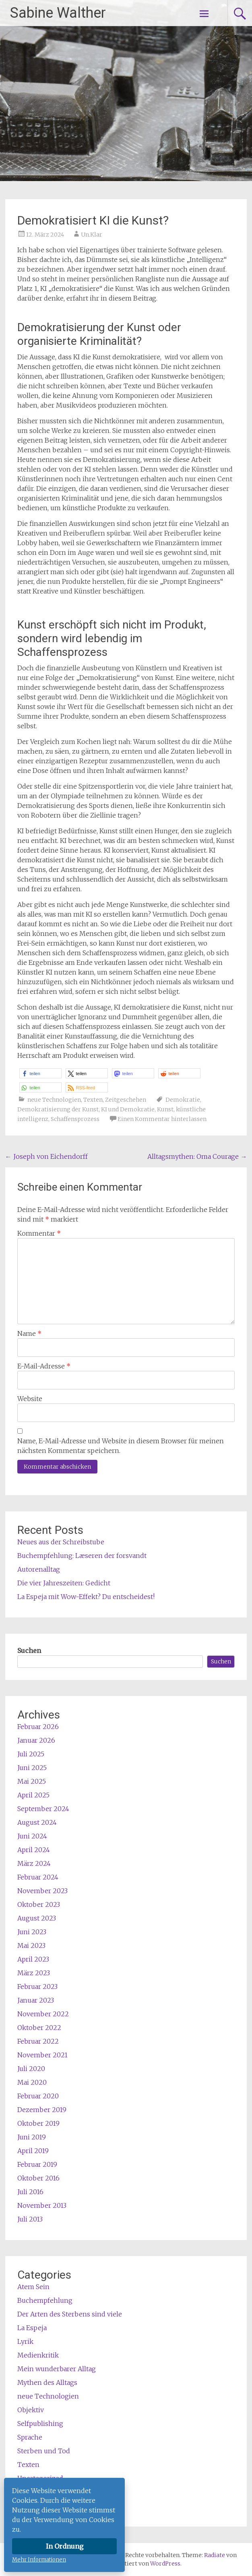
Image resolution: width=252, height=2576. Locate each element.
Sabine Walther (58, 12)
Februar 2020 (38, 2096)
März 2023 (33, 1973)
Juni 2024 (32, 1836)
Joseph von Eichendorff (46, 1156)
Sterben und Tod (43, 2451)
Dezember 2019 (41, 2110)
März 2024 (34, 1863)
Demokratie (182, 1099)
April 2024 (33, 1850)
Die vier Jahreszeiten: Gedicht (63, 1583)
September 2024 (43, 1809)
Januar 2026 (36, 1740)
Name (29, 1333)
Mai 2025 (31, 1781)
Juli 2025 (30, 1754)
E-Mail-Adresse (43, 1366)
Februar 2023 (37, 1986)
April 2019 (33, 2151)
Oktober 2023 (38, 1904)
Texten (93, 1099)
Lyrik (25, 2341)
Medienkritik (38, 2355)
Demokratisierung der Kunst (58, 1109)
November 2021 (42, 2055)
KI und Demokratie (128, 1109)
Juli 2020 (31, 2069)
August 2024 (37, 1822)
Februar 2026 (38, 1727)
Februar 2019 (37, 2164)
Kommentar (39, 1233)
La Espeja (32, 2328)
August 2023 (36, 1918)
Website (29, 1399)
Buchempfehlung (44, 2300)
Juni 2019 (31, 2137)
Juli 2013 (30, 2219)
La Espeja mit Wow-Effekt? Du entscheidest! (86, 1597)
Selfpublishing (40, 2423)
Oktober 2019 (38, 2123)
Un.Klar (91, 234)
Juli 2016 (30, 2192)
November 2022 (43, 2014)
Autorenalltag (38, 1569)
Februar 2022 (38, 2041)
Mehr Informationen (39, 2559)
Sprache (29, 2437)
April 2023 (33, 1959)
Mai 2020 (32, 2082)
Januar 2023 (35, 2000)
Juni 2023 (31, 1932)
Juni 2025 (32, 1768)
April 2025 (33, 1795)
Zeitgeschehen (125, 1099)
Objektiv (30, 2410)
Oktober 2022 (39, 2028)
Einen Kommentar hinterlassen (162, 1119)
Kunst (165, 1109)
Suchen (29, 1651)
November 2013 (41, 2205)
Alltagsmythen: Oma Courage (197, 1156)
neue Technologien (54, 1099)
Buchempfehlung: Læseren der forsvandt (82, 1556)
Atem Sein (33, 2287)
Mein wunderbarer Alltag (56, 2369)
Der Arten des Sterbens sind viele (69, 2314)
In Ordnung (64, 2546)
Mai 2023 (31, 1945)
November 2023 (42, 1891)
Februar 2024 (37, 1877)
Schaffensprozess (75, 1119)
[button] (40, 1073)
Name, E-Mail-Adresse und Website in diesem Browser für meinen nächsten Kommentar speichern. (120, 1446)
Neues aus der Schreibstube (60, 1542)
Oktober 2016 (38, 2178)
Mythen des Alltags (47, 2382)
